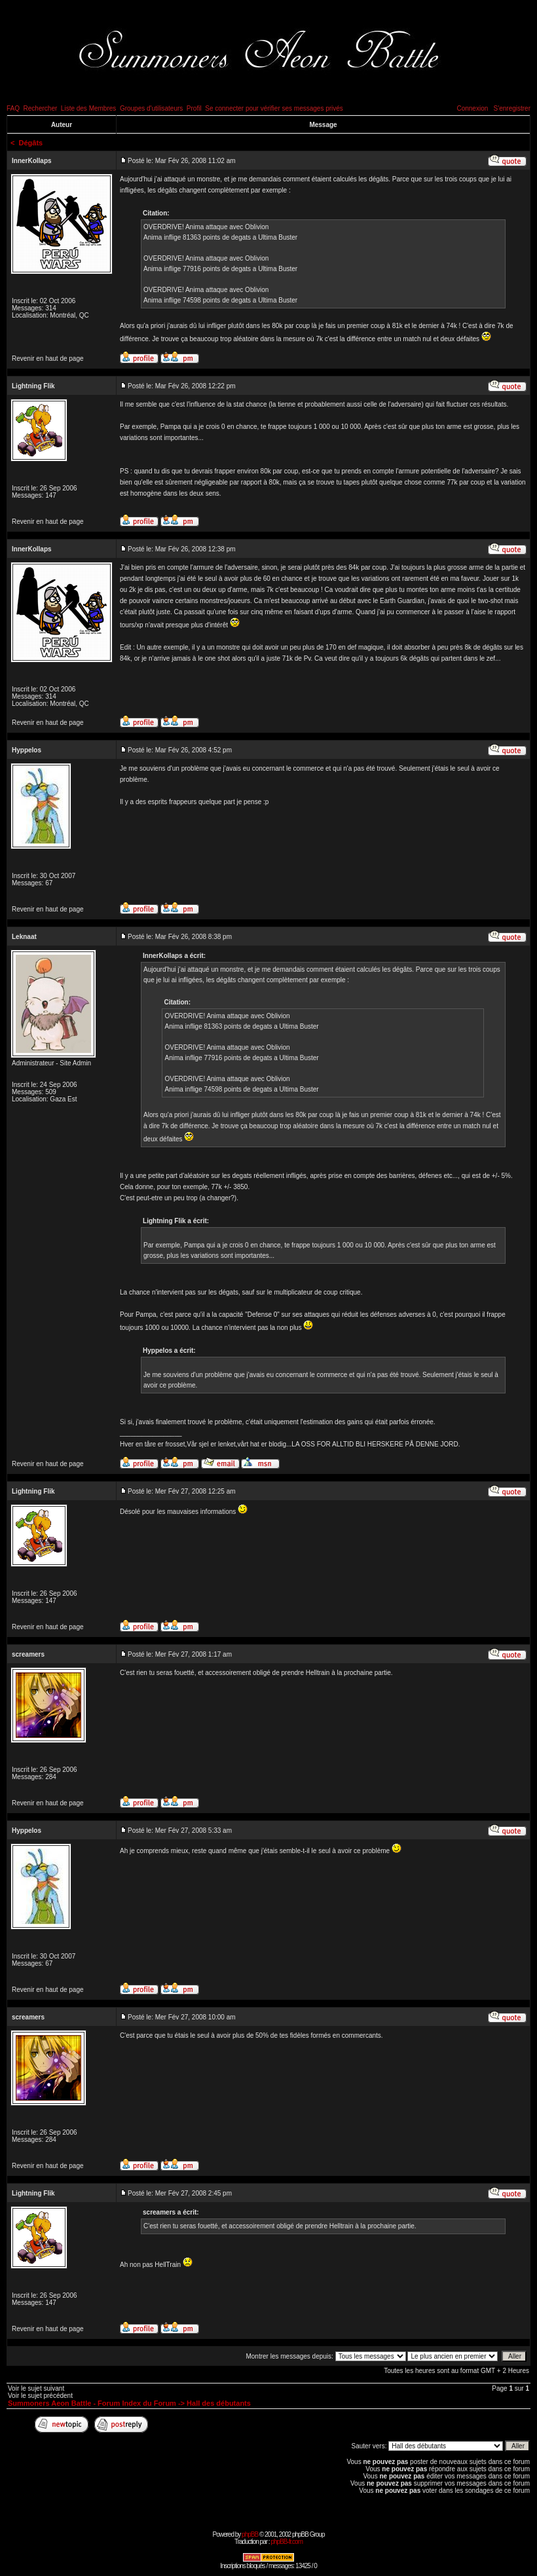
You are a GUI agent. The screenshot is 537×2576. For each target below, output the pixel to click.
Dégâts (31, 143)
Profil (194, 108)
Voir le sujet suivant (36, 2388)
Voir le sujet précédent (40, 2395)
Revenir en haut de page (48, 358)
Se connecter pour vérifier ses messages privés (274, 108)
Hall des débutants (219, 2403)
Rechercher (41, 108)
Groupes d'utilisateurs (151, 108)
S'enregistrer (512, 108)
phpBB (250, 2534)
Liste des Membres (88, 108)
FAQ (13, 108)
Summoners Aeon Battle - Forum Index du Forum (92, 2403)
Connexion (472, 108)
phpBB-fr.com (286, 2541)
